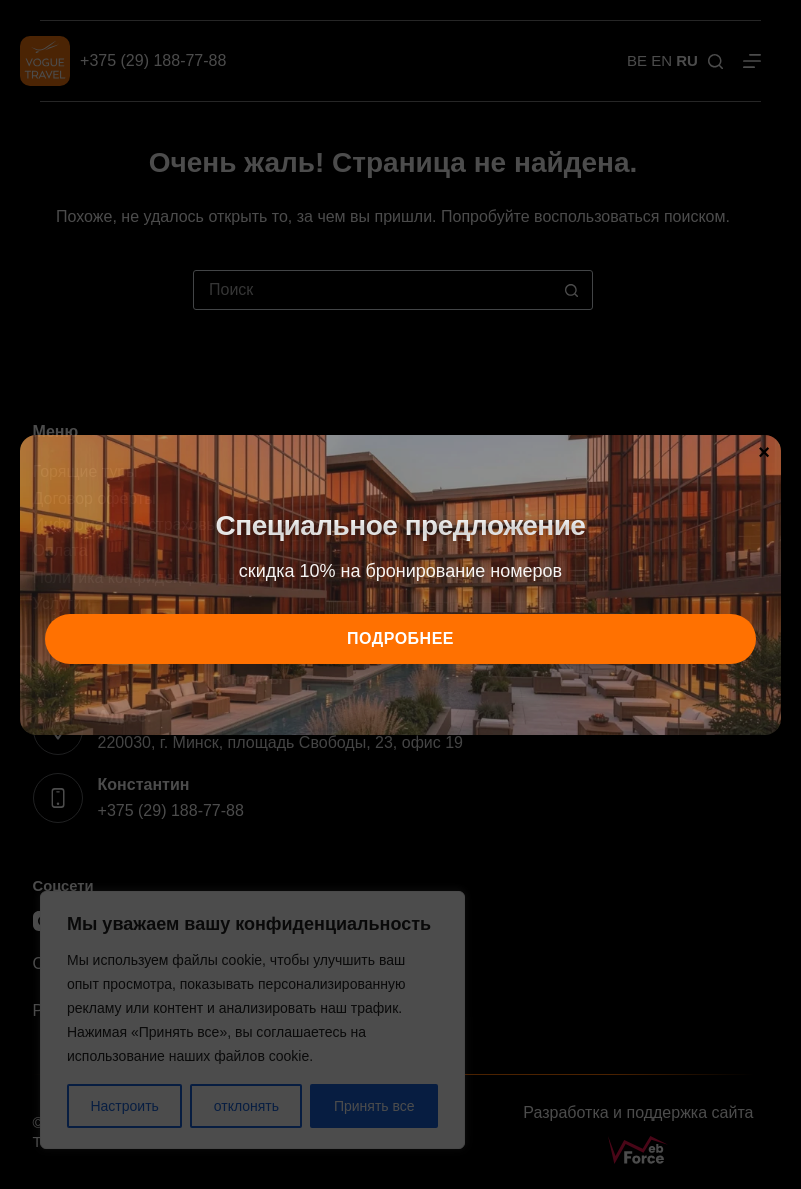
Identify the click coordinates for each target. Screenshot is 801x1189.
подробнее (400, 638)
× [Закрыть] (764, 451)
